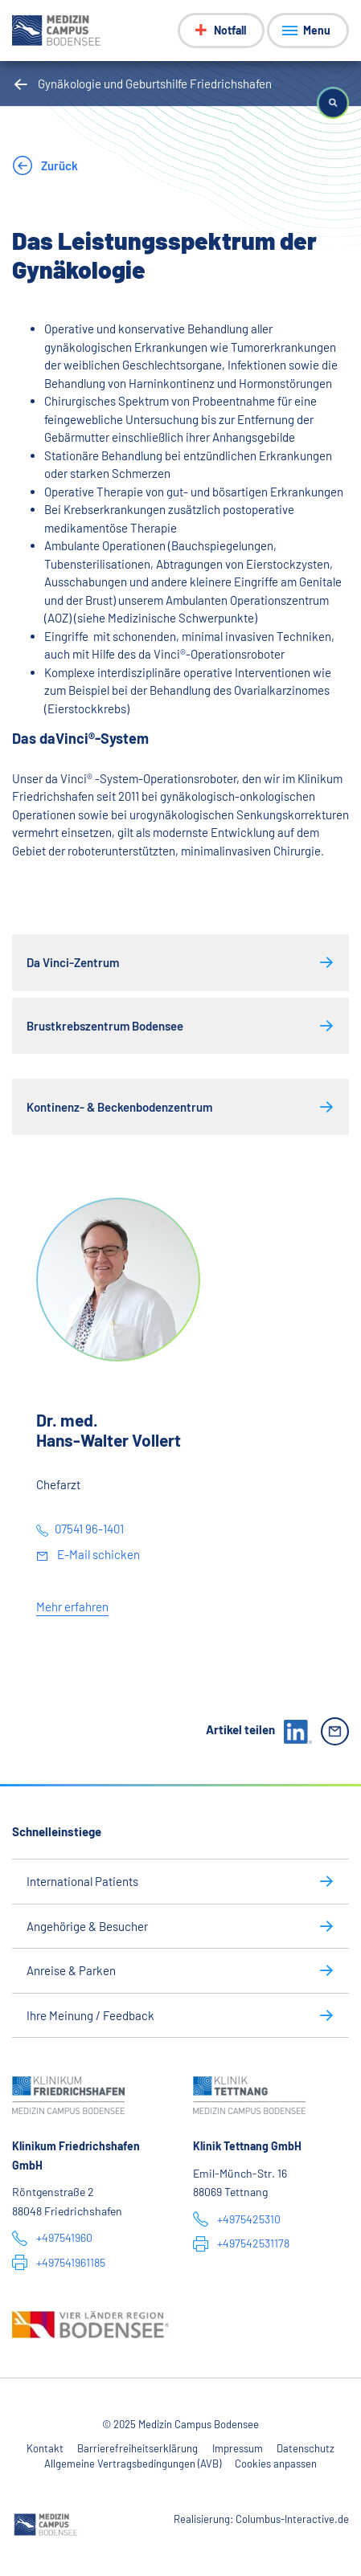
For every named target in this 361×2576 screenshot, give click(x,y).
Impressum (237, 2448)
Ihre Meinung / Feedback (90, 2015)
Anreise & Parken (71, 1970)
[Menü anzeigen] (308, 30)
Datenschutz (305, 2448)
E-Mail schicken (97, 1554)
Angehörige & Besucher (87, 1926)
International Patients (82, 1881)
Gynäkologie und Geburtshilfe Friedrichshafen (155, 83)
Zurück (58, 165)
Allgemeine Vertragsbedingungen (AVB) (132, 2463)
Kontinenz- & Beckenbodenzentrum (119, 1107)
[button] (333, 103)
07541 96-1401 (89, 1528)
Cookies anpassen (276, 2463)
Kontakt (45, 2448)
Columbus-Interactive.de (292, 2519)
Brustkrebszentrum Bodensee (105, 1026)
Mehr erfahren (72, 1606)
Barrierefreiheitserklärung (137, 2448)
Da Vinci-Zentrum (73, 962)
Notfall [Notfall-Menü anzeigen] (230, 30)
